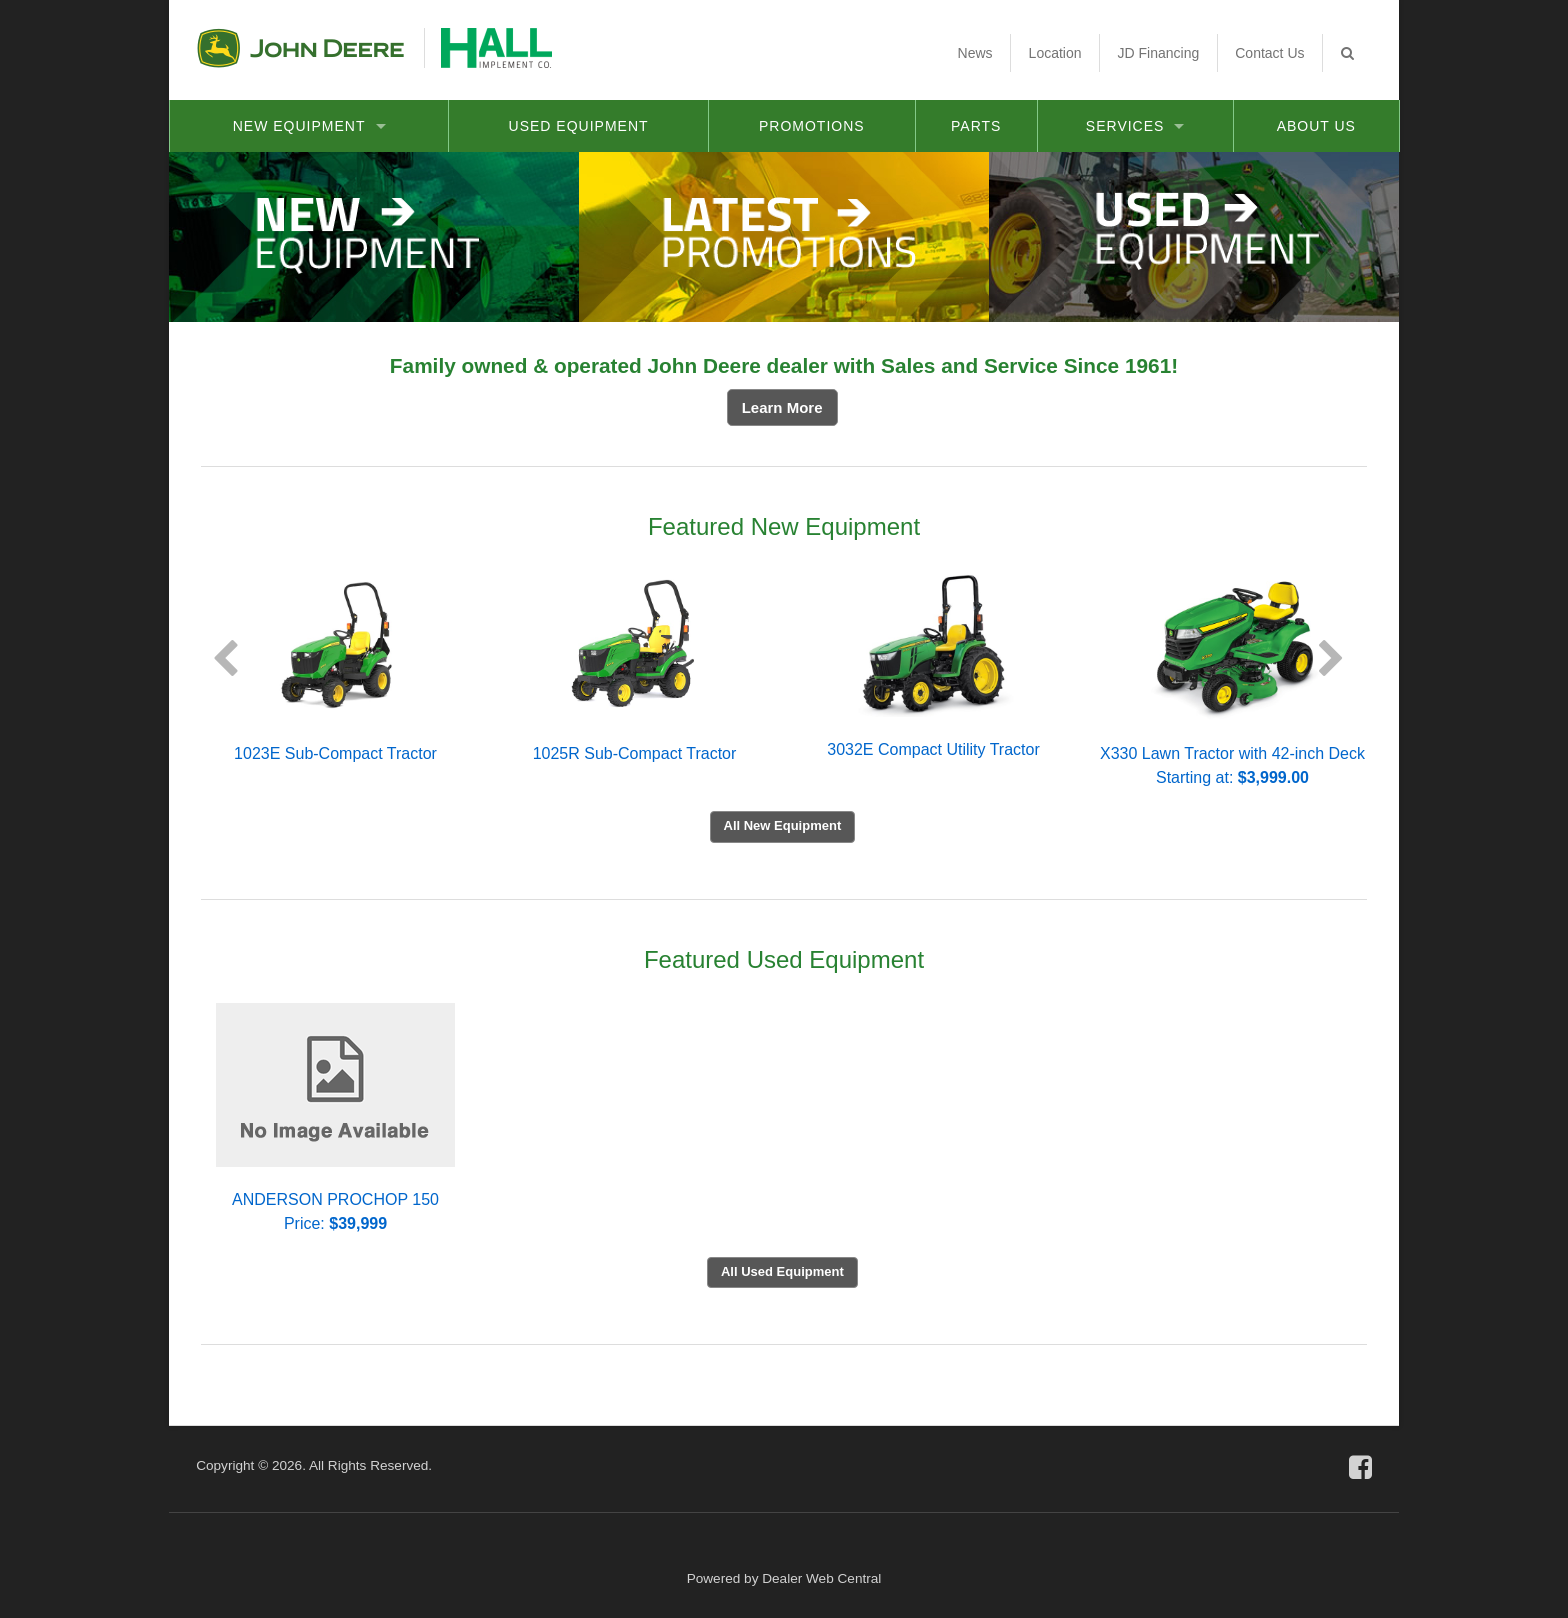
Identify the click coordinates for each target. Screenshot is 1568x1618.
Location (1055, 53)
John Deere (300, 48)
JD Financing (1159, 53)
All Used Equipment (782, 1271)
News (975, 53)
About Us (1316, 126)
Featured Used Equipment (784, 959)
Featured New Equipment (784, 526)
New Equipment (309, 126)
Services (1135, 126)
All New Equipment (783, 825)
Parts (976, 126)
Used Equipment (579, 126)
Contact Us (1269, 53)
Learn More (782, 407)
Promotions (812, 126)
